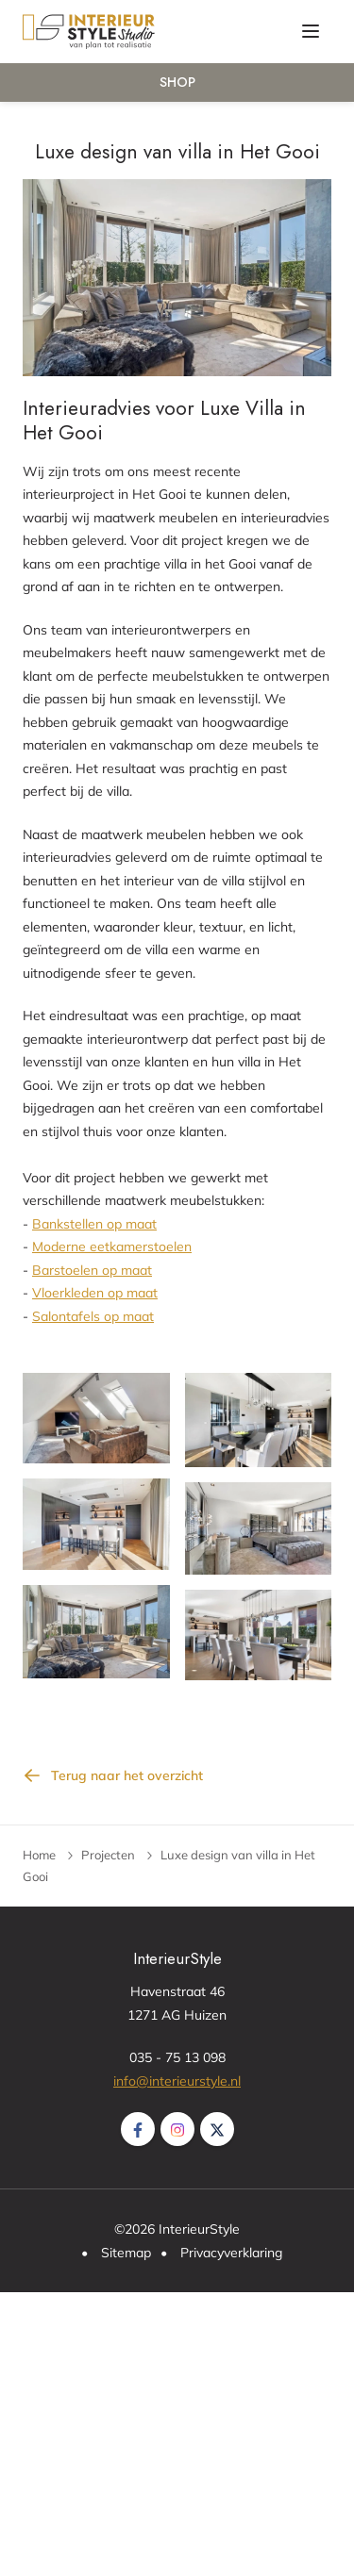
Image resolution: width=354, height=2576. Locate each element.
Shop (177, 82)
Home (39, 1854)
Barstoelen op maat (92, 1270)
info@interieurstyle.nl (177, 2080)
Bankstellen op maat (94, 1223)
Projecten (108, 1854)
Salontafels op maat (93, 1316)
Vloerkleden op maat (95, 1292)
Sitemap (126, 2252)
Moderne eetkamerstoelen (112, 1246)
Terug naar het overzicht (127, 1775)
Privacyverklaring (231, 2252)
